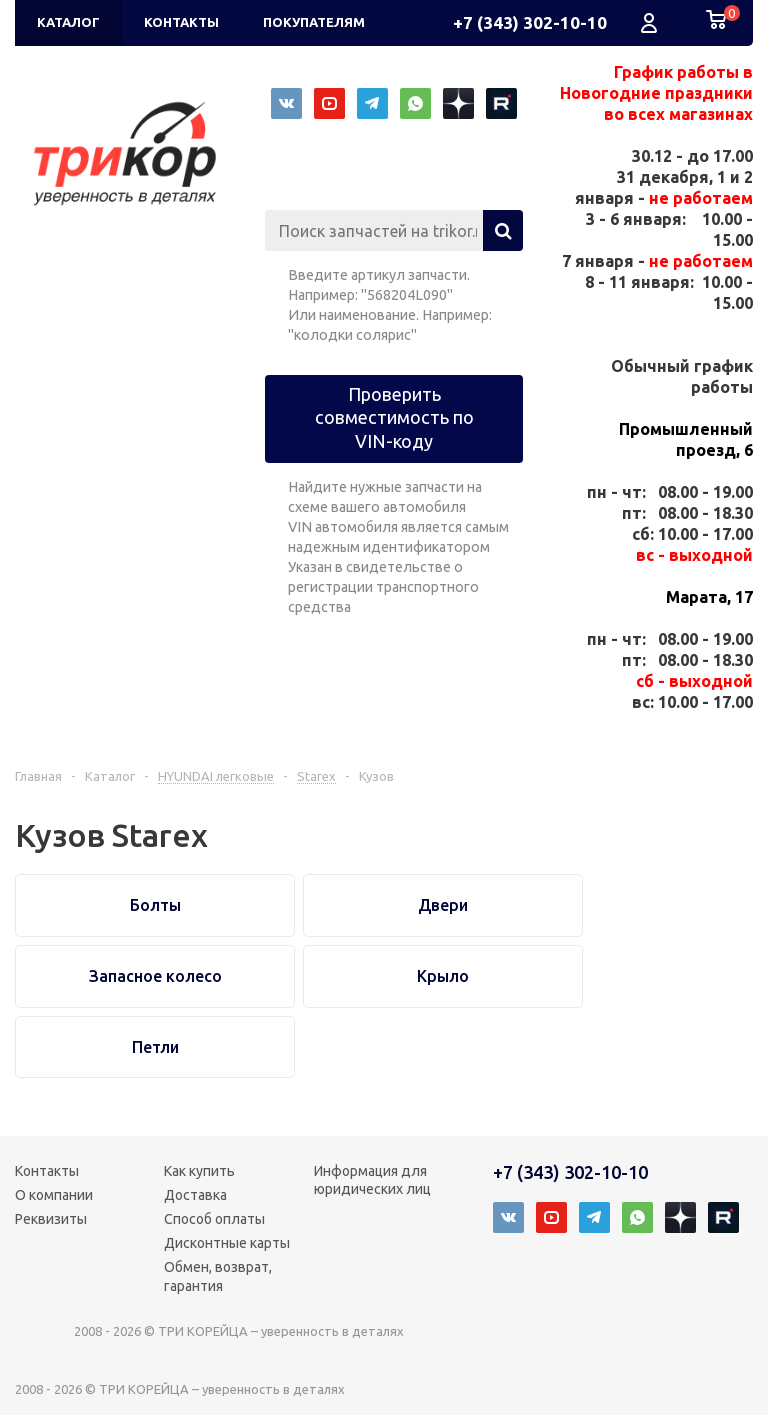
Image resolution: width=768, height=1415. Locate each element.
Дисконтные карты (227, 1243)
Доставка (195, 1195)
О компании (54, 1195)
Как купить (199, 1171)
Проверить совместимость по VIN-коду (394, 417)
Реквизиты (51, 1219)
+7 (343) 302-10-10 (530, 22)
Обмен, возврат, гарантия (218, 1276)
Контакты (47, 1171)
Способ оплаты (214, 1219)
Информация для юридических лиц (372, 1180)
